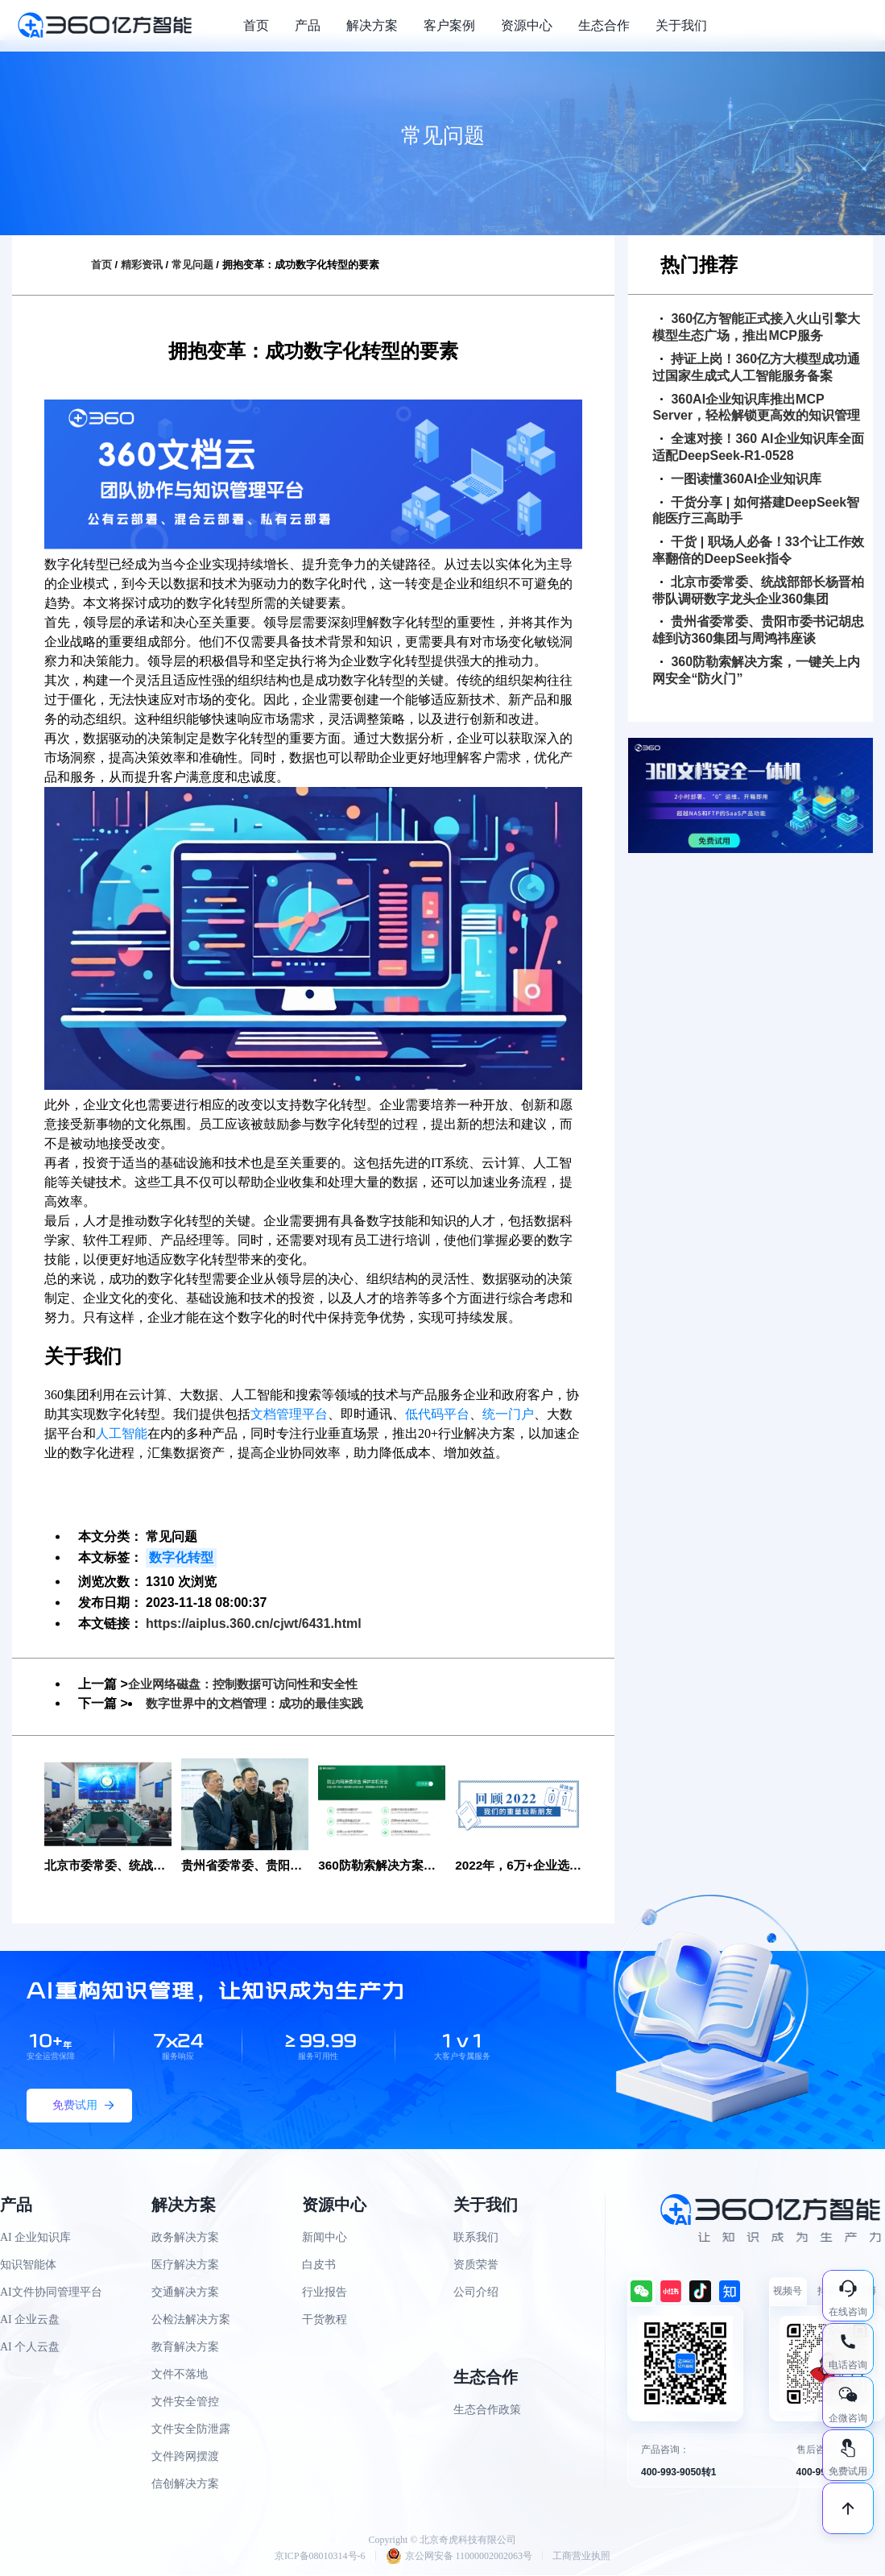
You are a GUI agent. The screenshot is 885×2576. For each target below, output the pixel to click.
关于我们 (681, 25)
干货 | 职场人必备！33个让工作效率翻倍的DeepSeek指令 (757, 550)
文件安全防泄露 (190, 2430)
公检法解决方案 (190, 2320)
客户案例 (449, 25)
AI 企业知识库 (35, 2238)
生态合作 (604, 25)
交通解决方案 (185, 2293)
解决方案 (372, 25)
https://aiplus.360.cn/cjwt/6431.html (254, 1623)
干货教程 (324, 2320)
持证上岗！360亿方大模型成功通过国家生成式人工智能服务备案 (756, 367)
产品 (308, 25)
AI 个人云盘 (30, 2348)
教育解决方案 (185, 2348)
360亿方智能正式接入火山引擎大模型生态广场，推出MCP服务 (756, 327)
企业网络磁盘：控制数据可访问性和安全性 (250, 1684)
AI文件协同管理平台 (51, 2293)
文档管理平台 (289, 1414)
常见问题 (192, 265)
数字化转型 (181, 1557)
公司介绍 (475, 2293)
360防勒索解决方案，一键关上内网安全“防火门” (756, 670)
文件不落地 (179, 2375)
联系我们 (475, 2238)
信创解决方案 (185, 2485)
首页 (256, 25)
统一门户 (508, 1414)
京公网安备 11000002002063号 (459, 2557)
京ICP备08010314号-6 (320, 2556)
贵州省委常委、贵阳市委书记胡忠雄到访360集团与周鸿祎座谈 (758, 630)
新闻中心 (324, 2238)
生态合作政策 (487, 2410)
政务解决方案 (185, 2238)
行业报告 (324, 2293)
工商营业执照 (581, 2556)
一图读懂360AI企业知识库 (740, 479)
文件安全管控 (185, 2402)
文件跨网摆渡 (185, 2457)
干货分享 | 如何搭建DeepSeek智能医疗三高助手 (755, 510)
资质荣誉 (475, 2265)
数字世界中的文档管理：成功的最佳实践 (262, 1703)
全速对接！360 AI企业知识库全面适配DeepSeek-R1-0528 (757, 447)
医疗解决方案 (185, 2265)
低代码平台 (437, 1414)
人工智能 (121, 1433)
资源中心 (526, 25)
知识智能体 (28, 2265)
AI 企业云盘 (30, 2320)
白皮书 (319, 2265)
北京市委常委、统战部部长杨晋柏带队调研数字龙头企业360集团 (758, 590)
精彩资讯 (142, 265)
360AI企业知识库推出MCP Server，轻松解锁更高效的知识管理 (756, 407)
